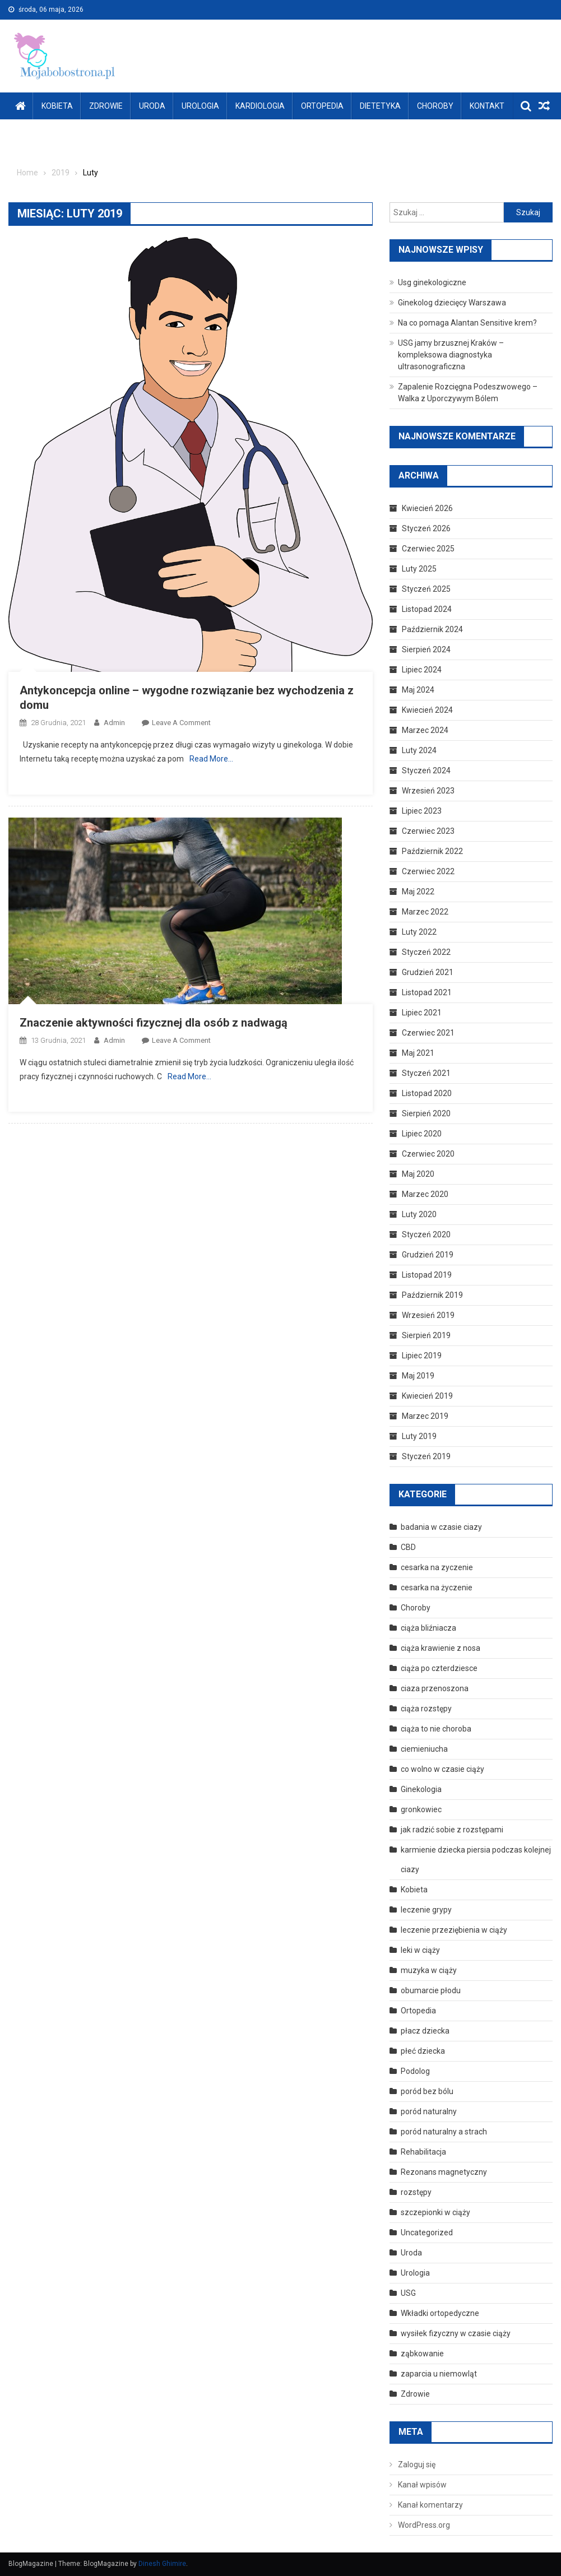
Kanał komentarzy (430, 2504)
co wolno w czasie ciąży (442, 1769)
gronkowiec (421, 1809)
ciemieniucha (424, 1748)
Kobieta (57, 105)
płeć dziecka (423, 2050)
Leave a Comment (181, 722)
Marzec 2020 (425, 1194)
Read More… (211, 758)
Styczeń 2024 (426, 770)
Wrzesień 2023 (428, 790)
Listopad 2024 (427, 609)
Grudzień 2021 (427, 972)
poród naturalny (429, 2111)
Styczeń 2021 (426, 1073)
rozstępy (416, 2192)
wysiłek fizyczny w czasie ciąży (456, 2333)
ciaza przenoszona (435, 1688)
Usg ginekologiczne (432, 282)
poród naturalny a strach (444, 2131)
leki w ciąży (420, 1950)
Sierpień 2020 (426, 1113)
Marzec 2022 (425, 911)
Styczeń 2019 (426, 1456)
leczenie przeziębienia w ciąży (454, 1929)
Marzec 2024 (425, 730)
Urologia (200, 105)
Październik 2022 (432, 851)
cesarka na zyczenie (437, 1567)
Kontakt (487, 105)
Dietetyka (380, 105)
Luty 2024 (419, 750)
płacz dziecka (425, 2030)
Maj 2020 (418, 1173)
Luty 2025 (419, 568)
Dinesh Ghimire (162, 2564)
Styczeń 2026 (426, 528)
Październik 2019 (432, 1295)
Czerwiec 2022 (428, 871)
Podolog (415, 2071)
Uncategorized (427, 2232)
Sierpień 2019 (426, 1335)
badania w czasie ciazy (441, 1527)
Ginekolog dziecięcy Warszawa (452, 302)
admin (114, 722)
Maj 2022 (418, 891)
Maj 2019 (418, 1375)
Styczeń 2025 (426, 588)
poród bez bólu (427, 2091)
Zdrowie (106, 105)
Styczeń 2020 (426, 1234)
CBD (408, 1547)
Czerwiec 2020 (428, 1153)
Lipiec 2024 (422, 669)
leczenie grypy (426, 1909)
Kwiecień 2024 (427, 710)
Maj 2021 (418, 1052)
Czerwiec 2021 (428, 1032)
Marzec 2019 (425, 1416)
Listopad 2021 (427, 992)
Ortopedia (322, 105)
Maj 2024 (418, 689)
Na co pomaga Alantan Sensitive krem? (467, 322)
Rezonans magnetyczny (444, 2171)
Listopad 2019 (427, 1274)
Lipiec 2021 (422, 1012)
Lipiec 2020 (422, 1133)
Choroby (435, 105)
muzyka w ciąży (429, 1970)
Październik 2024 (432, 629)
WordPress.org (424, 2525)
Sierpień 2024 (426, 649)
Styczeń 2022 (426, 952)
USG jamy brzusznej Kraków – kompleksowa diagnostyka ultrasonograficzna (451, 354)
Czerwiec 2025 (428, 548)
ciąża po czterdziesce (439, 1668)
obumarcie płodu (431, 1990)
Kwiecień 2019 (427, 1395)
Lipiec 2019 (422, 1355)
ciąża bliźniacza (428, 1627)
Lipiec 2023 (422, 810)
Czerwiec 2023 (428, 831)
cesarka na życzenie (436, 1587)
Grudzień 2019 (427, 1254)
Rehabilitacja (423, 2151)
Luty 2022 (419, 931)
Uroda (152, 105)
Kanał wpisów (422, 2484)
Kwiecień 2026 (427, 508)
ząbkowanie (422, 2353)
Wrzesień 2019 (428, 1315)
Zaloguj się (416, 2464)
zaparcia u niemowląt (439, 2373)
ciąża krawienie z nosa (440, 1648)
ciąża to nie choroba (436, 1728)
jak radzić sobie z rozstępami (452, 1829)
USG (408, 2293)
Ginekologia (421, 1789)
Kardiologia (260, 105)
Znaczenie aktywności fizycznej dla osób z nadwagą (154, 1022)
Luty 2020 (419, 1214)
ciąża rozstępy (426, 1708)
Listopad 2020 (427, 1093)
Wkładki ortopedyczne (440, 2313)
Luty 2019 (419, 1436)
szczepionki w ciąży (435, 2212)
